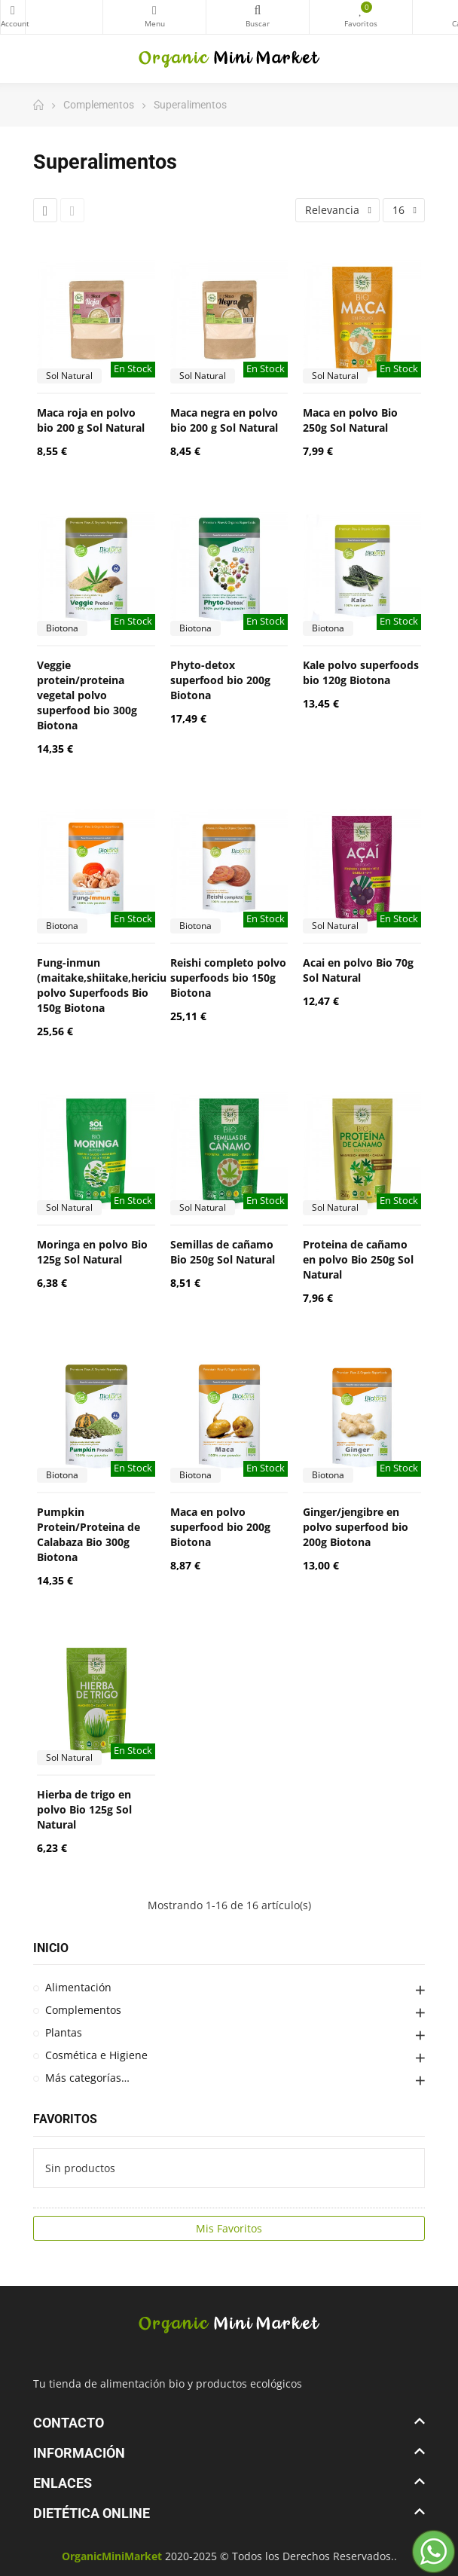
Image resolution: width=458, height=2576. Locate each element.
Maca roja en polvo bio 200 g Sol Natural (91, 420)
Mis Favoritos (229, 2228)
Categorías (154, 11)
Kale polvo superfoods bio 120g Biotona (361, 672)
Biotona (62, 628)
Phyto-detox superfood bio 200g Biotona (220, 680)
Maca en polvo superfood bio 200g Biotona (220, 1527)
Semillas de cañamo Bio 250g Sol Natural (222, 1252)
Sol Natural (69, 375)
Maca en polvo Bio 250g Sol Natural (350, 420)
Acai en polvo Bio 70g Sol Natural (358, 970)
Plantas (63, 2032)
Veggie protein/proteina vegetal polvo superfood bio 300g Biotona (87, 695)
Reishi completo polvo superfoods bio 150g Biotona (228, 977)
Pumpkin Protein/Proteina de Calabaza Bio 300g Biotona (88, 1534)
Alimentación (78, 1987)
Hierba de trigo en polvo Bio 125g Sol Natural (84, 1809)
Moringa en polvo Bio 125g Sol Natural (92, 1252)
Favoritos (65, 2119)
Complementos (83, 2010)
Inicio (51, 1948)
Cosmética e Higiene (96, 2055)
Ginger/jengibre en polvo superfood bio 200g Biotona (355, 1527)
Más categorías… (87, 2077)
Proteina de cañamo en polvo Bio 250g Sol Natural (358, 1259)
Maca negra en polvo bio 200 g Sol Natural (224, 420)
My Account (13, 11)
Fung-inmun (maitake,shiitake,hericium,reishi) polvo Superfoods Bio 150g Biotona (124, 985)
